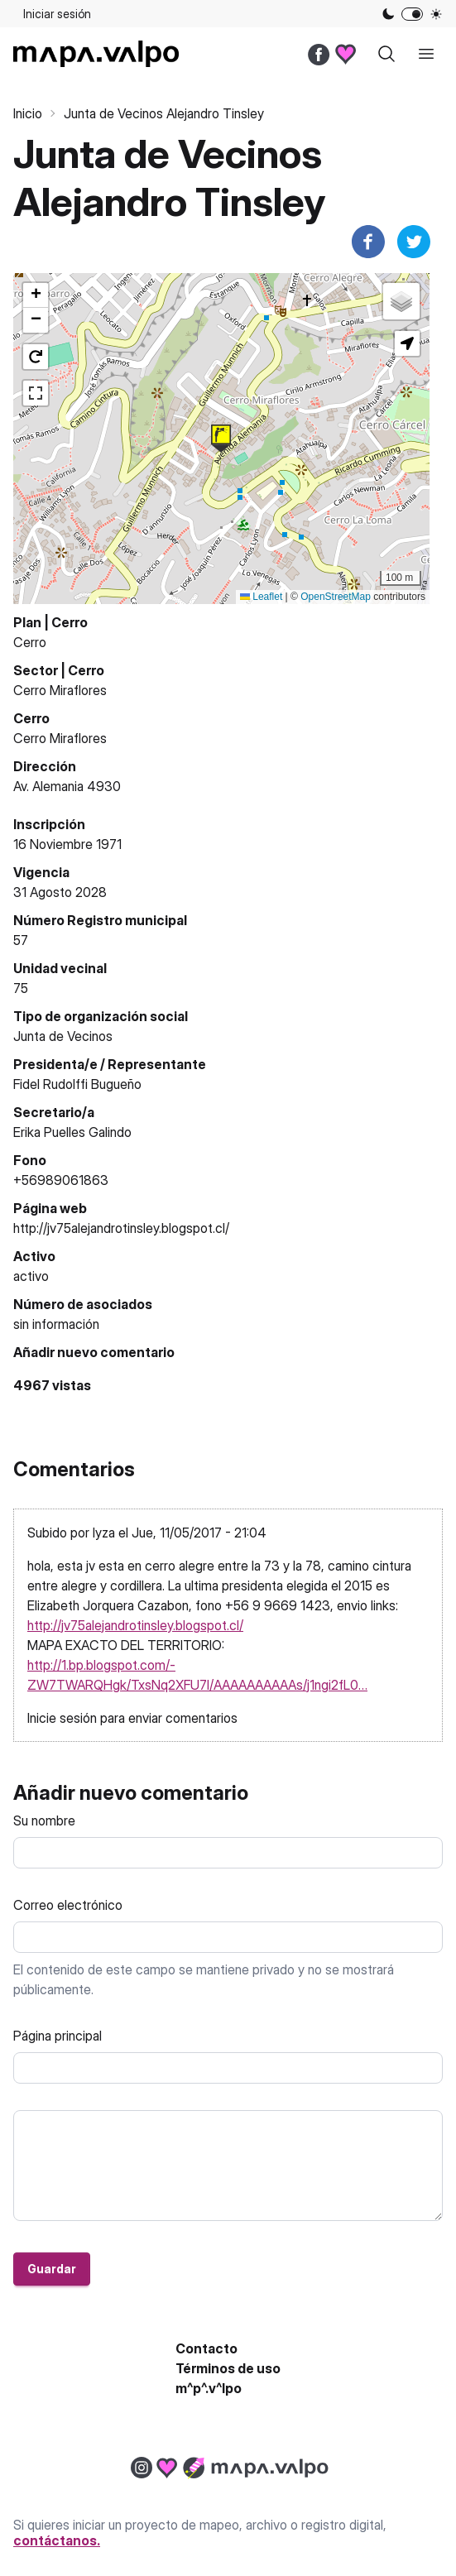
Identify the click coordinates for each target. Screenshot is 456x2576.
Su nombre (44, 1820)
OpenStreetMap (335, 596)
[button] (221, 439)
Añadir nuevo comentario (94, 1352)
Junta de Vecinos (63, 1036)
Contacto (206, 2348)
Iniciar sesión (57, 14)
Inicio (27, 113)
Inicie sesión (62, 1718)
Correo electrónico (67, 1905)
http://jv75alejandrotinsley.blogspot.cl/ (121, 1228)
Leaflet (261, 596)
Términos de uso (228, 2368)
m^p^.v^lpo (208, 2388)
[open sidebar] (426, 53)
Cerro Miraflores (60, 690)
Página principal (57, 2035)
